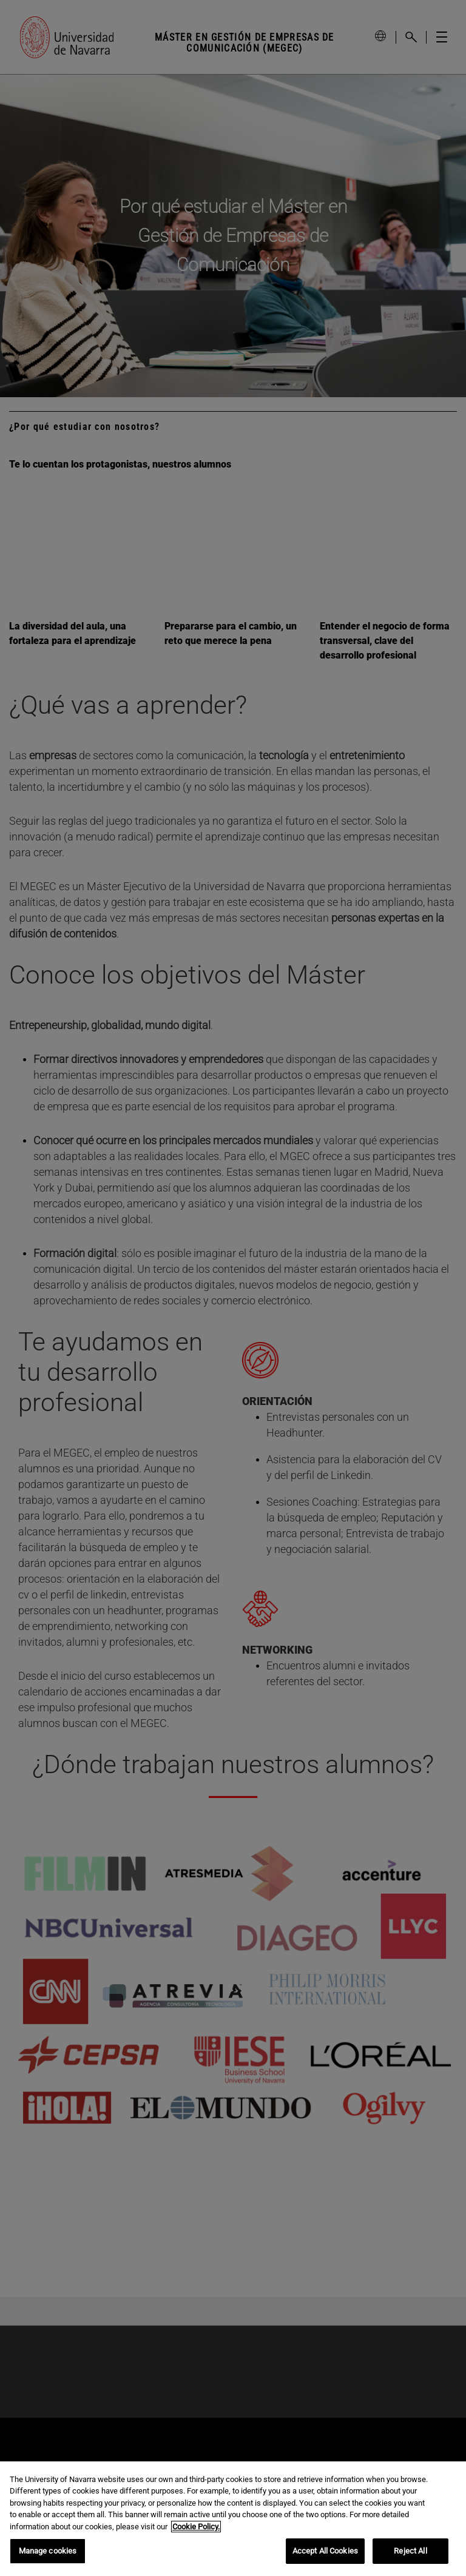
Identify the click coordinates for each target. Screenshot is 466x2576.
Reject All (410, 2550)
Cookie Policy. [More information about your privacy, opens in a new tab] (196, 2526)
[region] (233, 2518)
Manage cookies (48, 2550)
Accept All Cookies (325, 2550)
